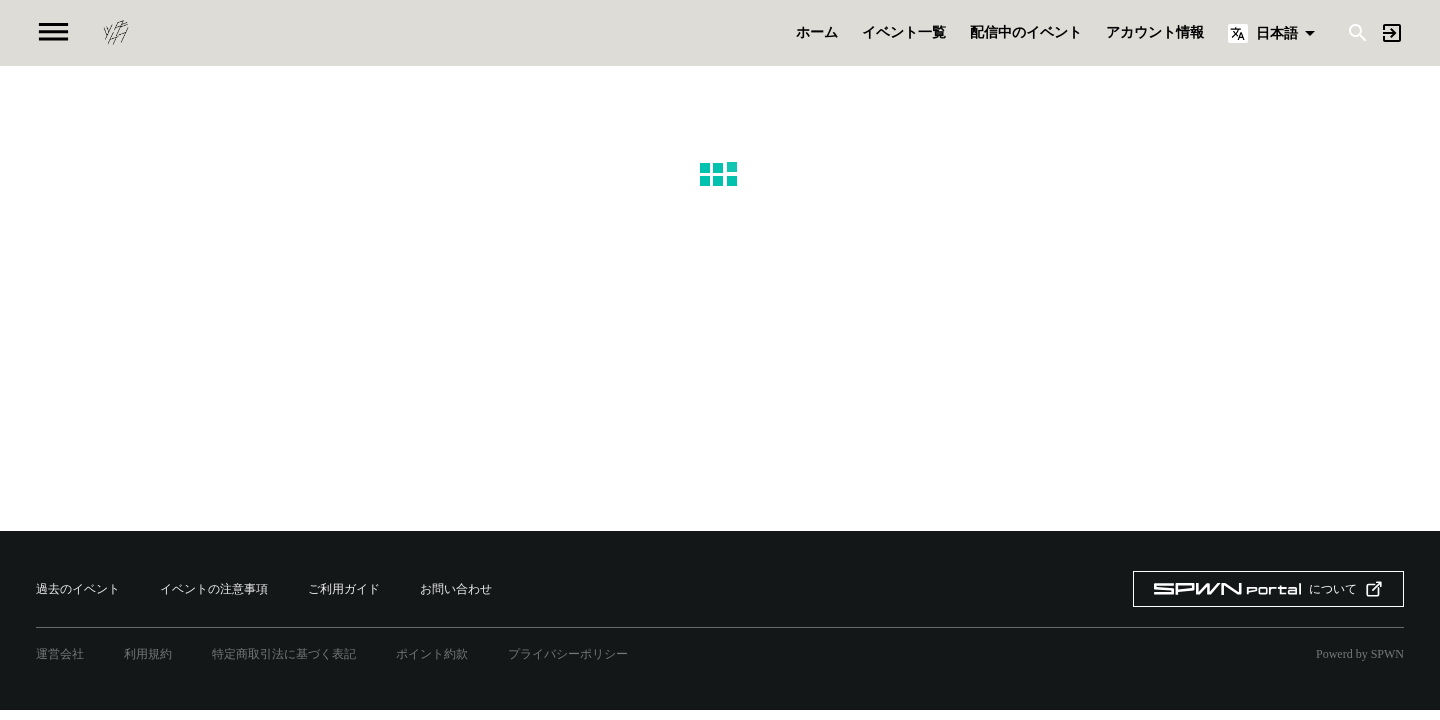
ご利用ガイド (344, 589)
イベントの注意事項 (214, 589)
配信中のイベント (1026, 33)
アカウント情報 (1155, 33)
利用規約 (148, 654)
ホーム (817, 33)
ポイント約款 (432, 654)
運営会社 (60, 654)
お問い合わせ (456, 589)
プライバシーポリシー (568, 654)
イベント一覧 (904, 33)
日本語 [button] (1277, 33)
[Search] (1358, 31)
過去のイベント (78, 589)
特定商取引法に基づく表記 (284, 654)
